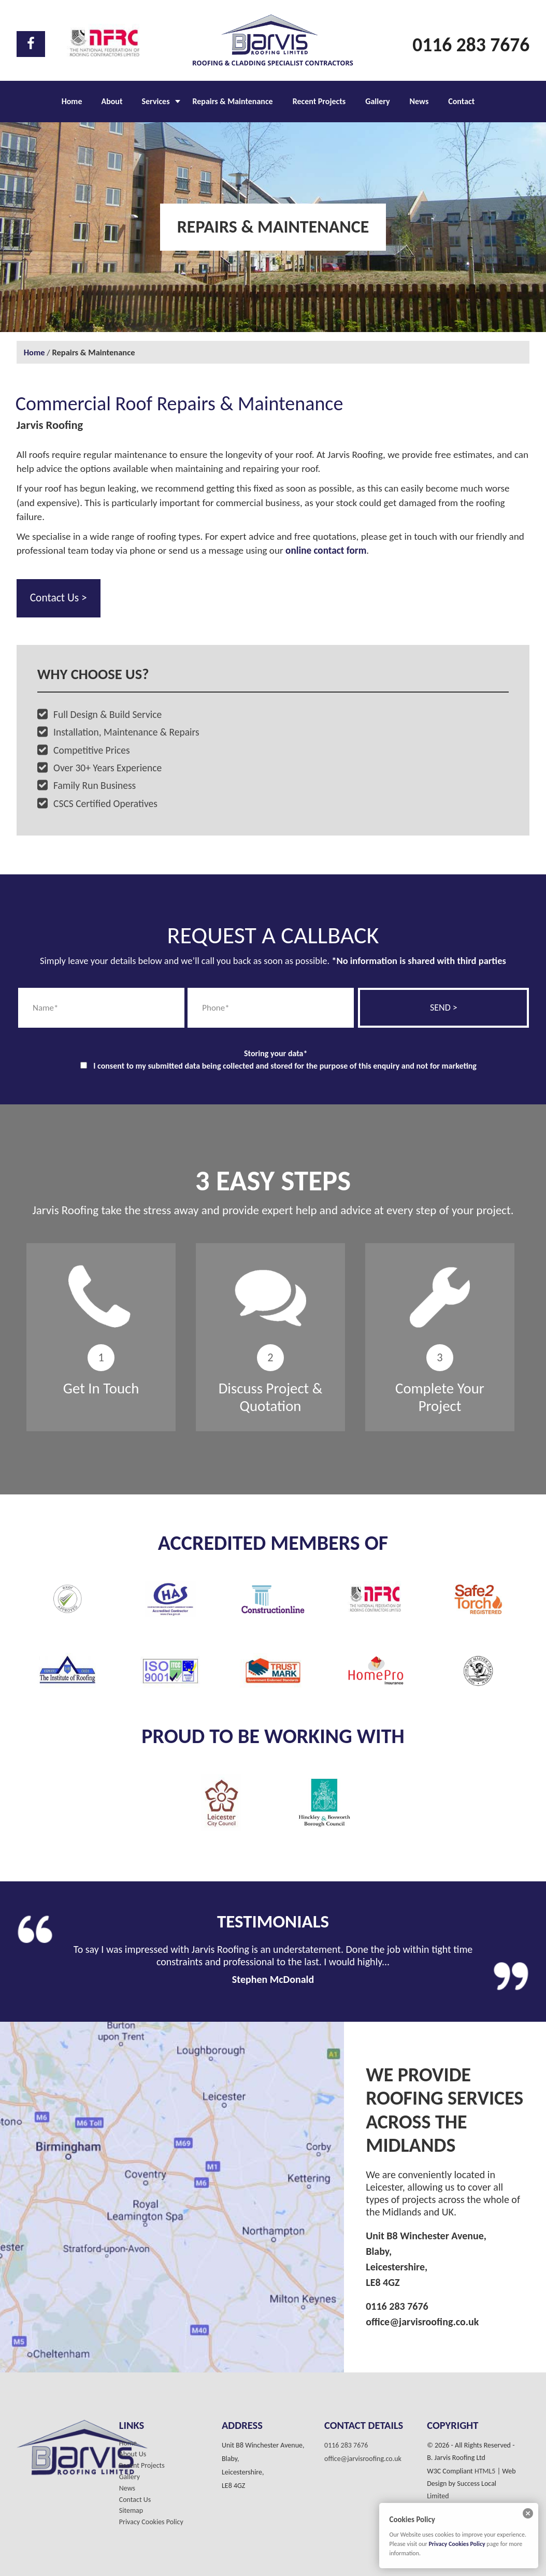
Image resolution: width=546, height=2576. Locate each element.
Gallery (377, 101)
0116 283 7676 (470, 44)
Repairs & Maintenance (233, 101)
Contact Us (135, 2500)
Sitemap (131, 2511)
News (419, 101)
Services (155, 101)
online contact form (325, 550)
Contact (461, 101)
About (111, 101)
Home (72, 101)
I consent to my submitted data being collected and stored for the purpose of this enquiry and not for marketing (285, 1066)
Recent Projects (319, 101)
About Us (133, 2454)
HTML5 (485, 2471)
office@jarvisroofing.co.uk (422, 2321)
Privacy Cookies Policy (151, 2522)
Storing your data (275, 1053)
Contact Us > (58, 598)
